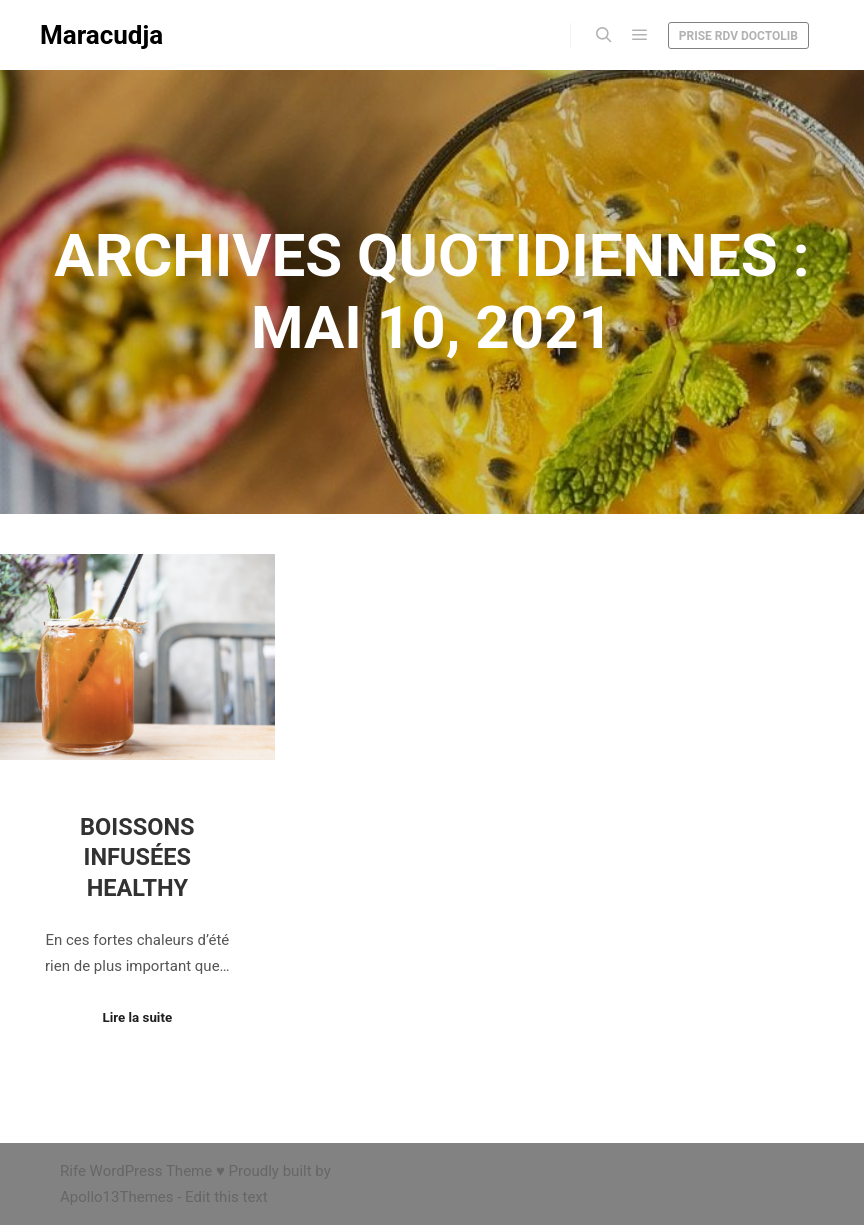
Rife (73, 1171)
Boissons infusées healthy (137, 857)
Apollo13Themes (117, 1197)
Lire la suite (138, 1017)
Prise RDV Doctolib (738, 36)
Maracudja (101, 35)
